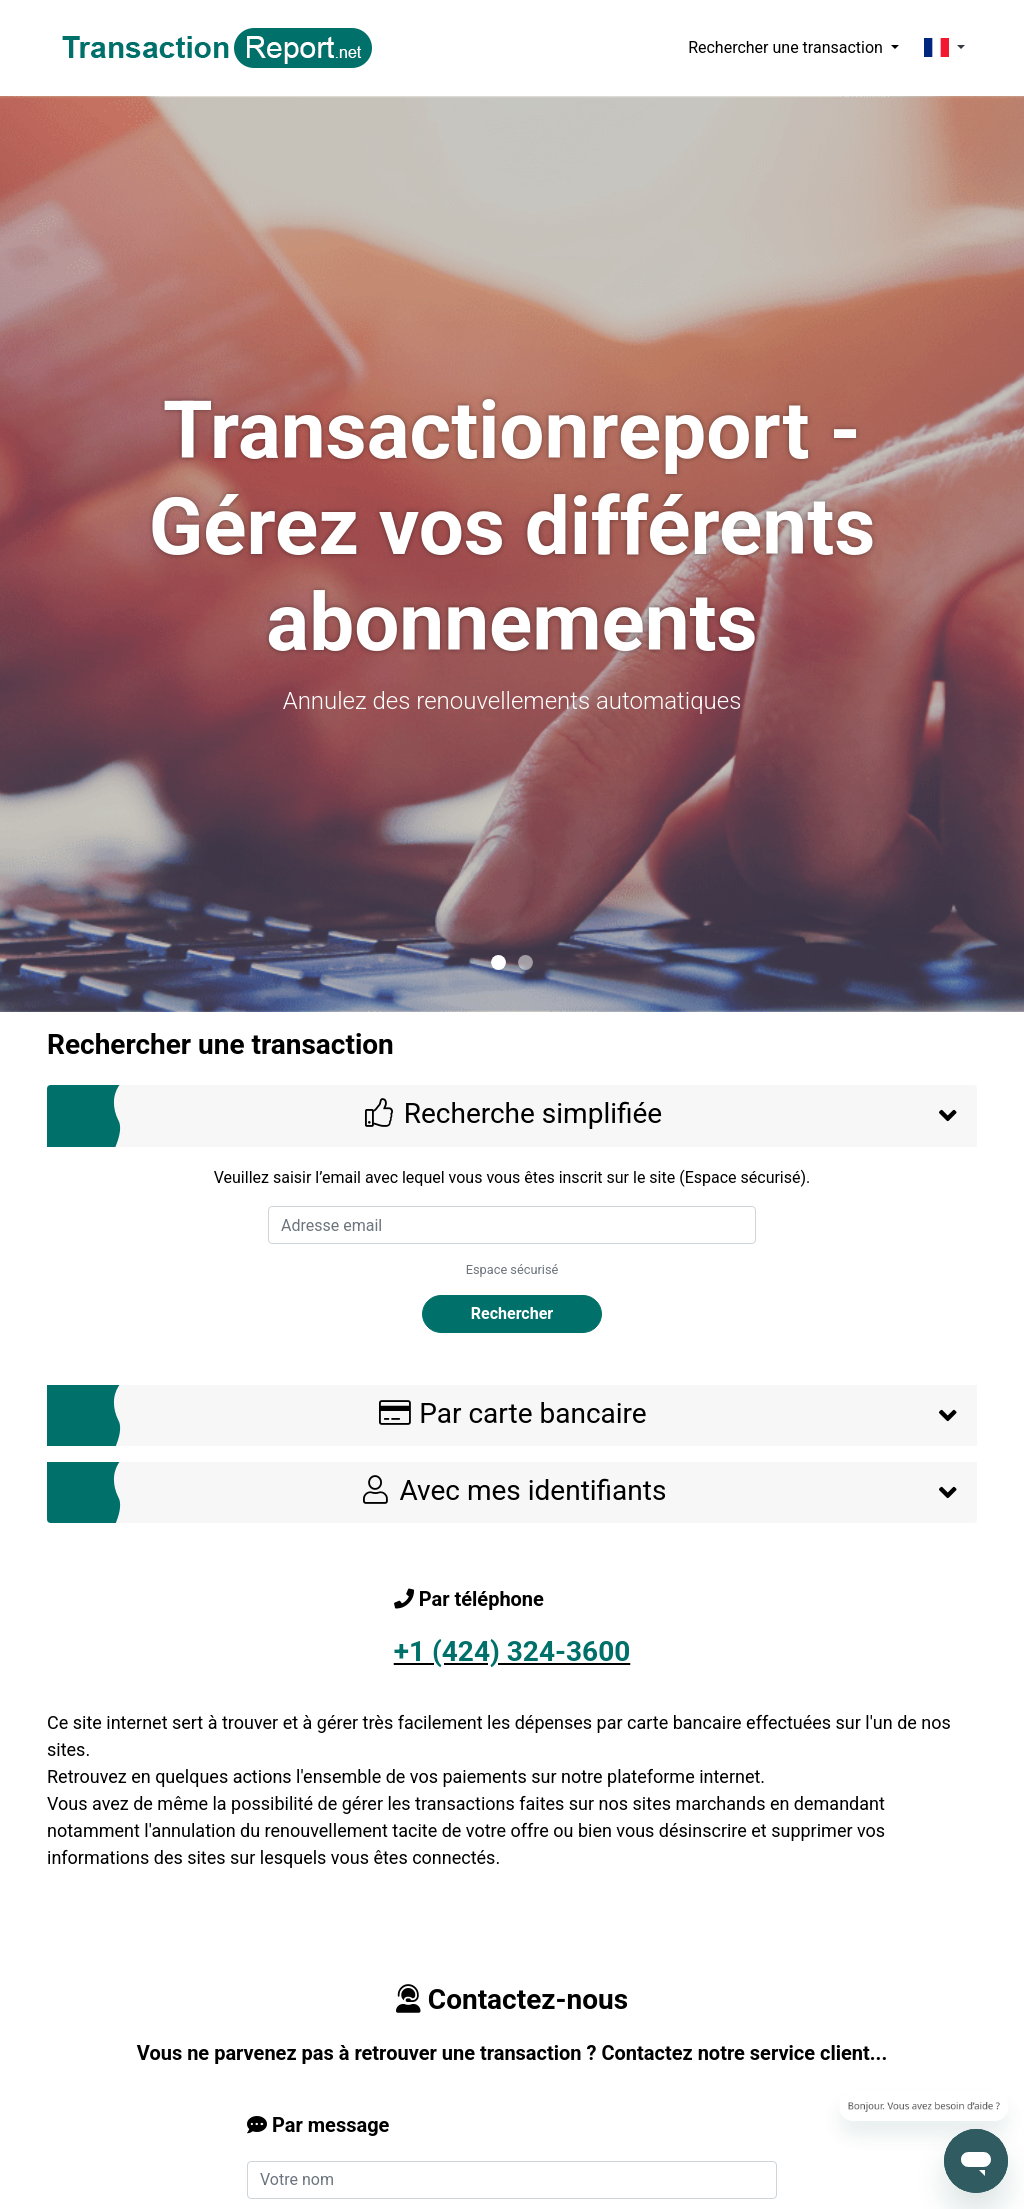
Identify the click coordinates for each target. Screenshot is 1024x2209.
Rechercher (512, 1313)
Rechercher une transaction (787, 47)
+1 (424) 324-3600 (512, 1651)
